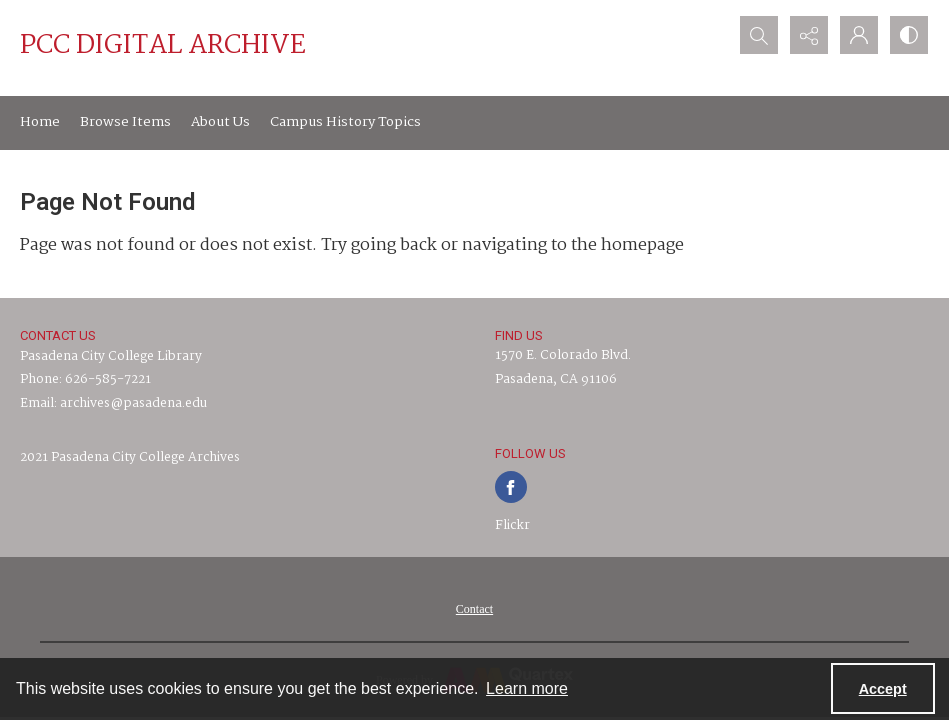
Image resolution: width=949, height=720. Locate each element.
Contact (474, 609)
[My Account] (859, 35)
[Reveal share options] (809, 35)
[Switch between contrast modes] (909, 35)
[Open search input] (759, 35)
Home (40, 122)
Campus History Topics (345, 122)
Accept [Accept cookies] (883, 689)
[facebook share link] (511, 487)
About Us (220, 122)
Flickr (512, 525)
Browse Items (125, 122)
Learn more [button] (527, 688)
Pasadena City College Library (111, 356)
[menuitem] (474, 609)
